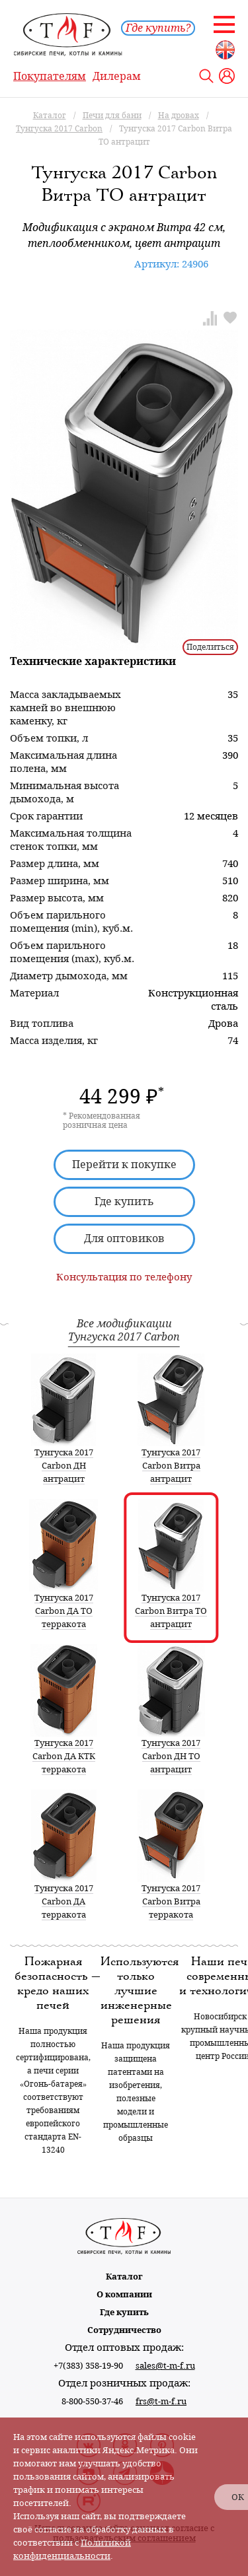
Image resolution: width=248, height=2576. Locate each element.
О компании (124, 2294)
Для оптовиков (124, 1238)
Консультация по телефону (124, 1277)
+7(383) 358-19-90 (88, 2366)
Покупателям (49, 76)
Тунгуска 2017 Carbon (124, 1337)
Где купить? (158, 28)
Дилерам (117, 76)
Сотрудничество (124, 2330)
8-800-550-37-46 (92, 2401)
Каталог (124, 2276)
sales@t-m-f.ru (165, 2366)
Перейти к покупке (124, 1164)
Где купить (124, 1201)
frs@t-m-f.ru (161, 2401)
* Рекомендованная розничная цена (101, 1120)
